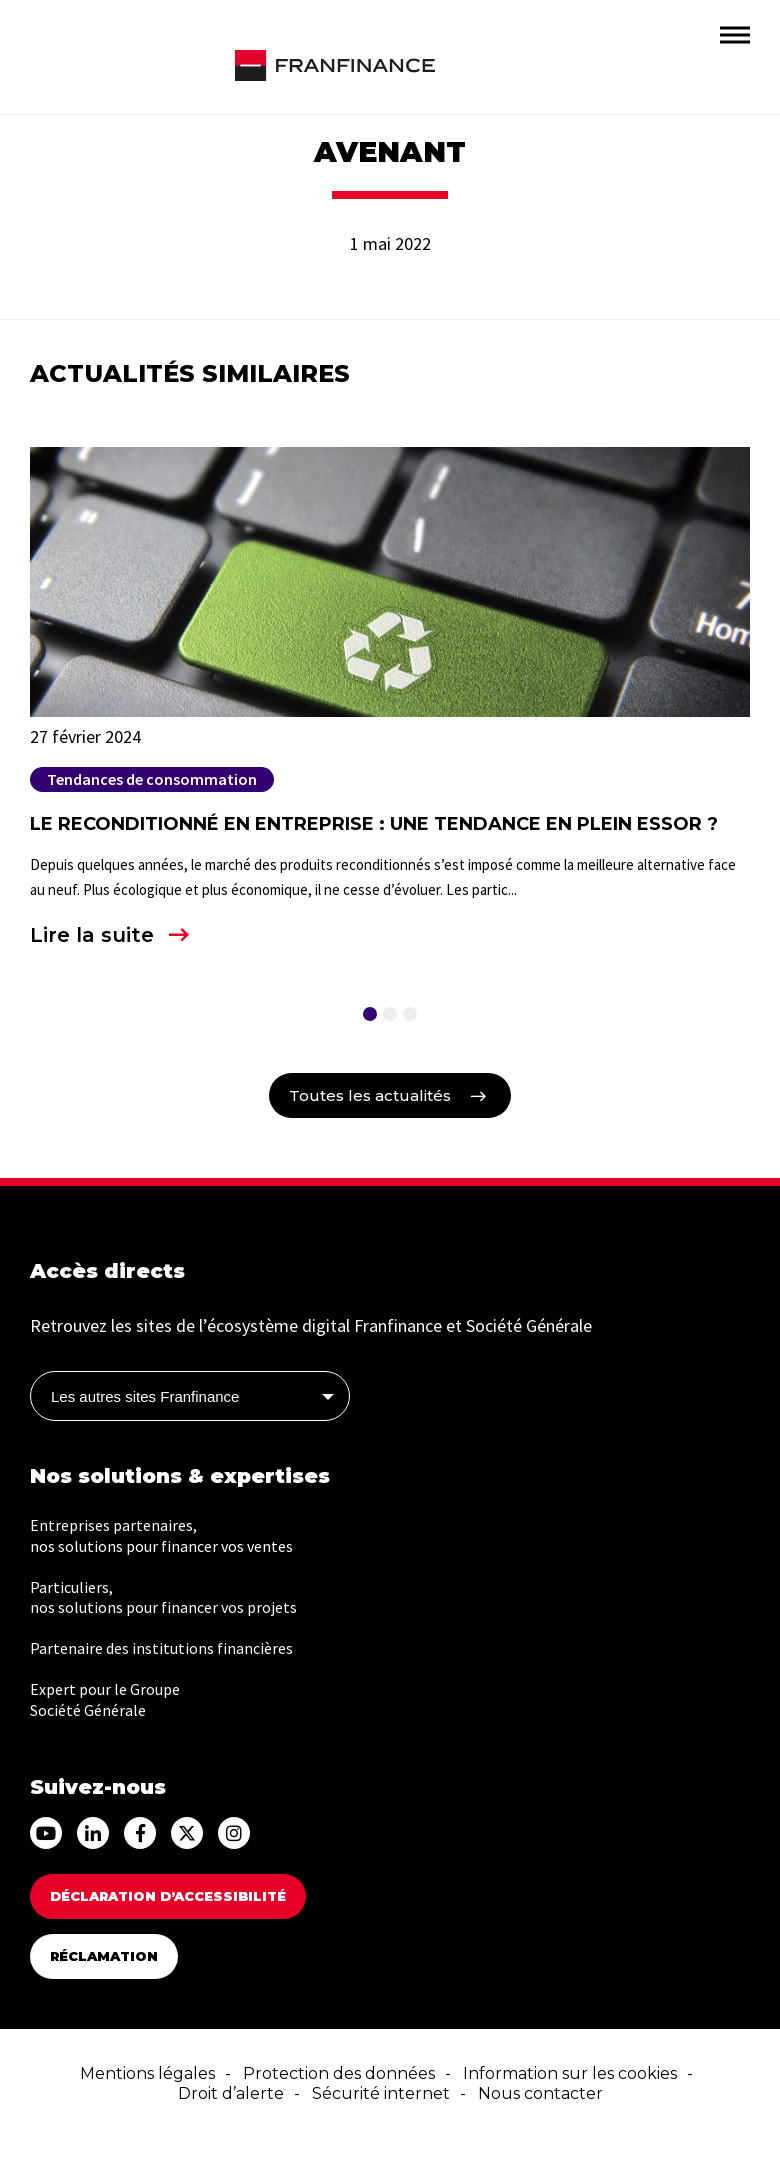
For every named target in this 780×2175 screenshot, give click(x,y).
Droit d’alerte (231, 2093)
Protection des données (339, 2073)
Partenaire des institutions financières (161, 1648)
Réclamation (104, 1956)
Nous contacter (540, 2093)
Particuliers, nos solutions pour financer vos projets (163, 1597)
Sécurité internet (381, 2093)
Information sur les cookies (570, 2073)
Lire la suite (92, 935)
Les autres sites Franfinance (145, 1396)
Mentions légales (147, 2073)
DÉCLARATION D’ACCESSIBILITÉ (168, 1896)
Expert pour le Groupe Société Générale (105, 1699)
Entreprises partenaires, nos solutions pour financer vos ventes (161, 1535)
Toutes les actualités (370, 1095)
